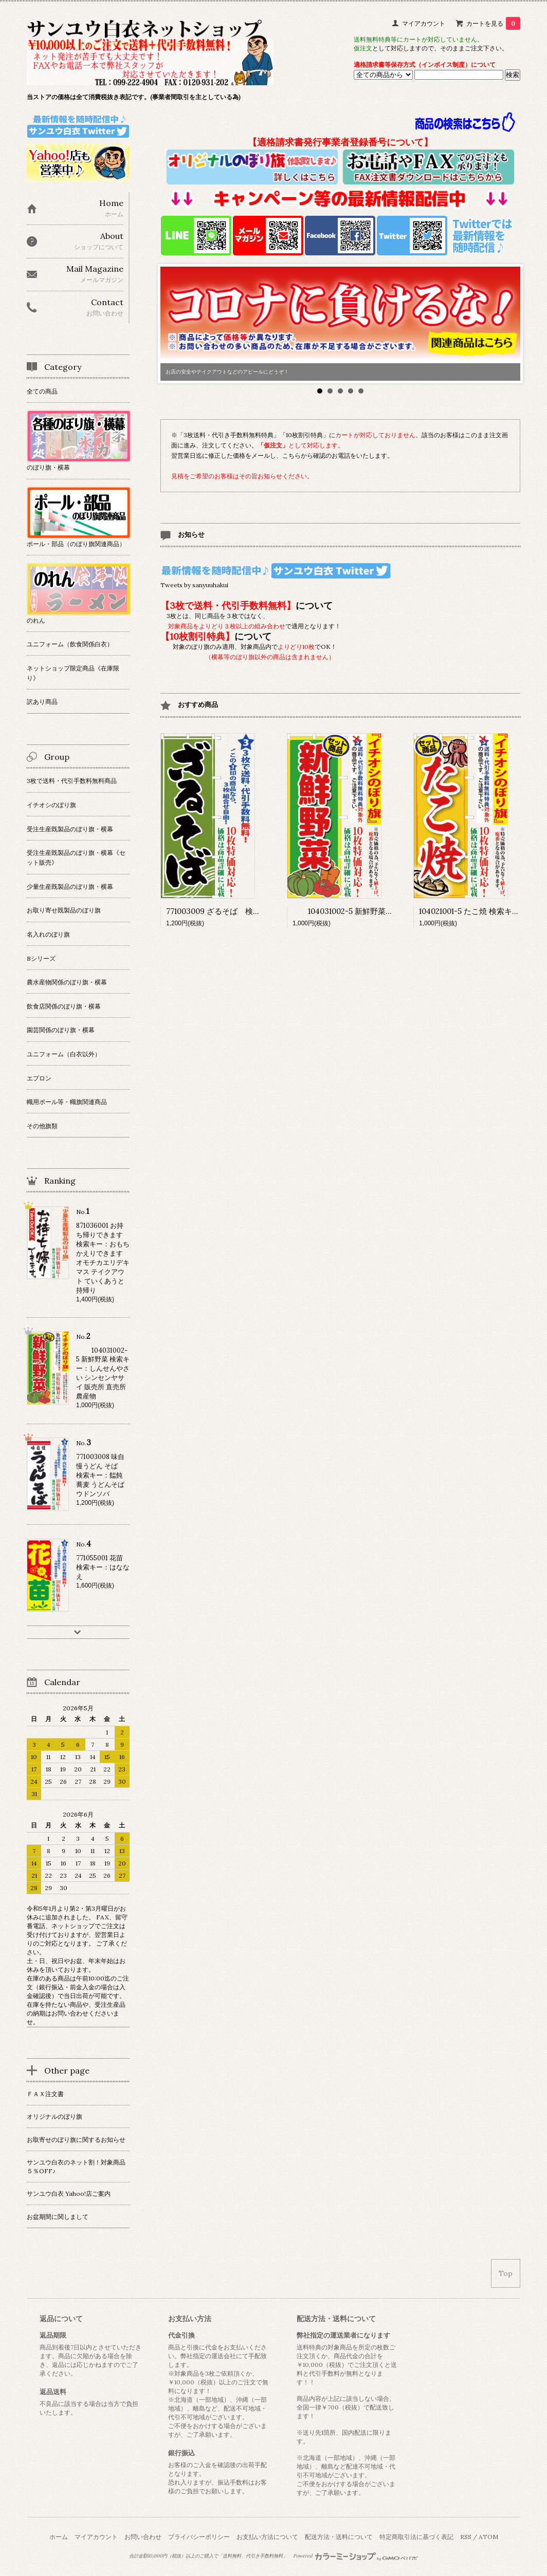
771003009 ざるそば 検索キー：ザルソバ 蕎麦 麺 (254, 911)
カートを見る (493, 23)
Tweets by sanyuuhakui (194, 585)
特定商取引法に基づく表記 (416, 2537)
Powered (355, 2556)
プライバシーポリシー (199, 2537)
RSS (465, 2537)
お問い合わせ (142, 2537)
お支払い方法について (267, 2537)
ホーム (58, 2537)
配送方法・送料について (339, 2537)
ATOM (488, 2537)
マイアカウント (423, 23)
